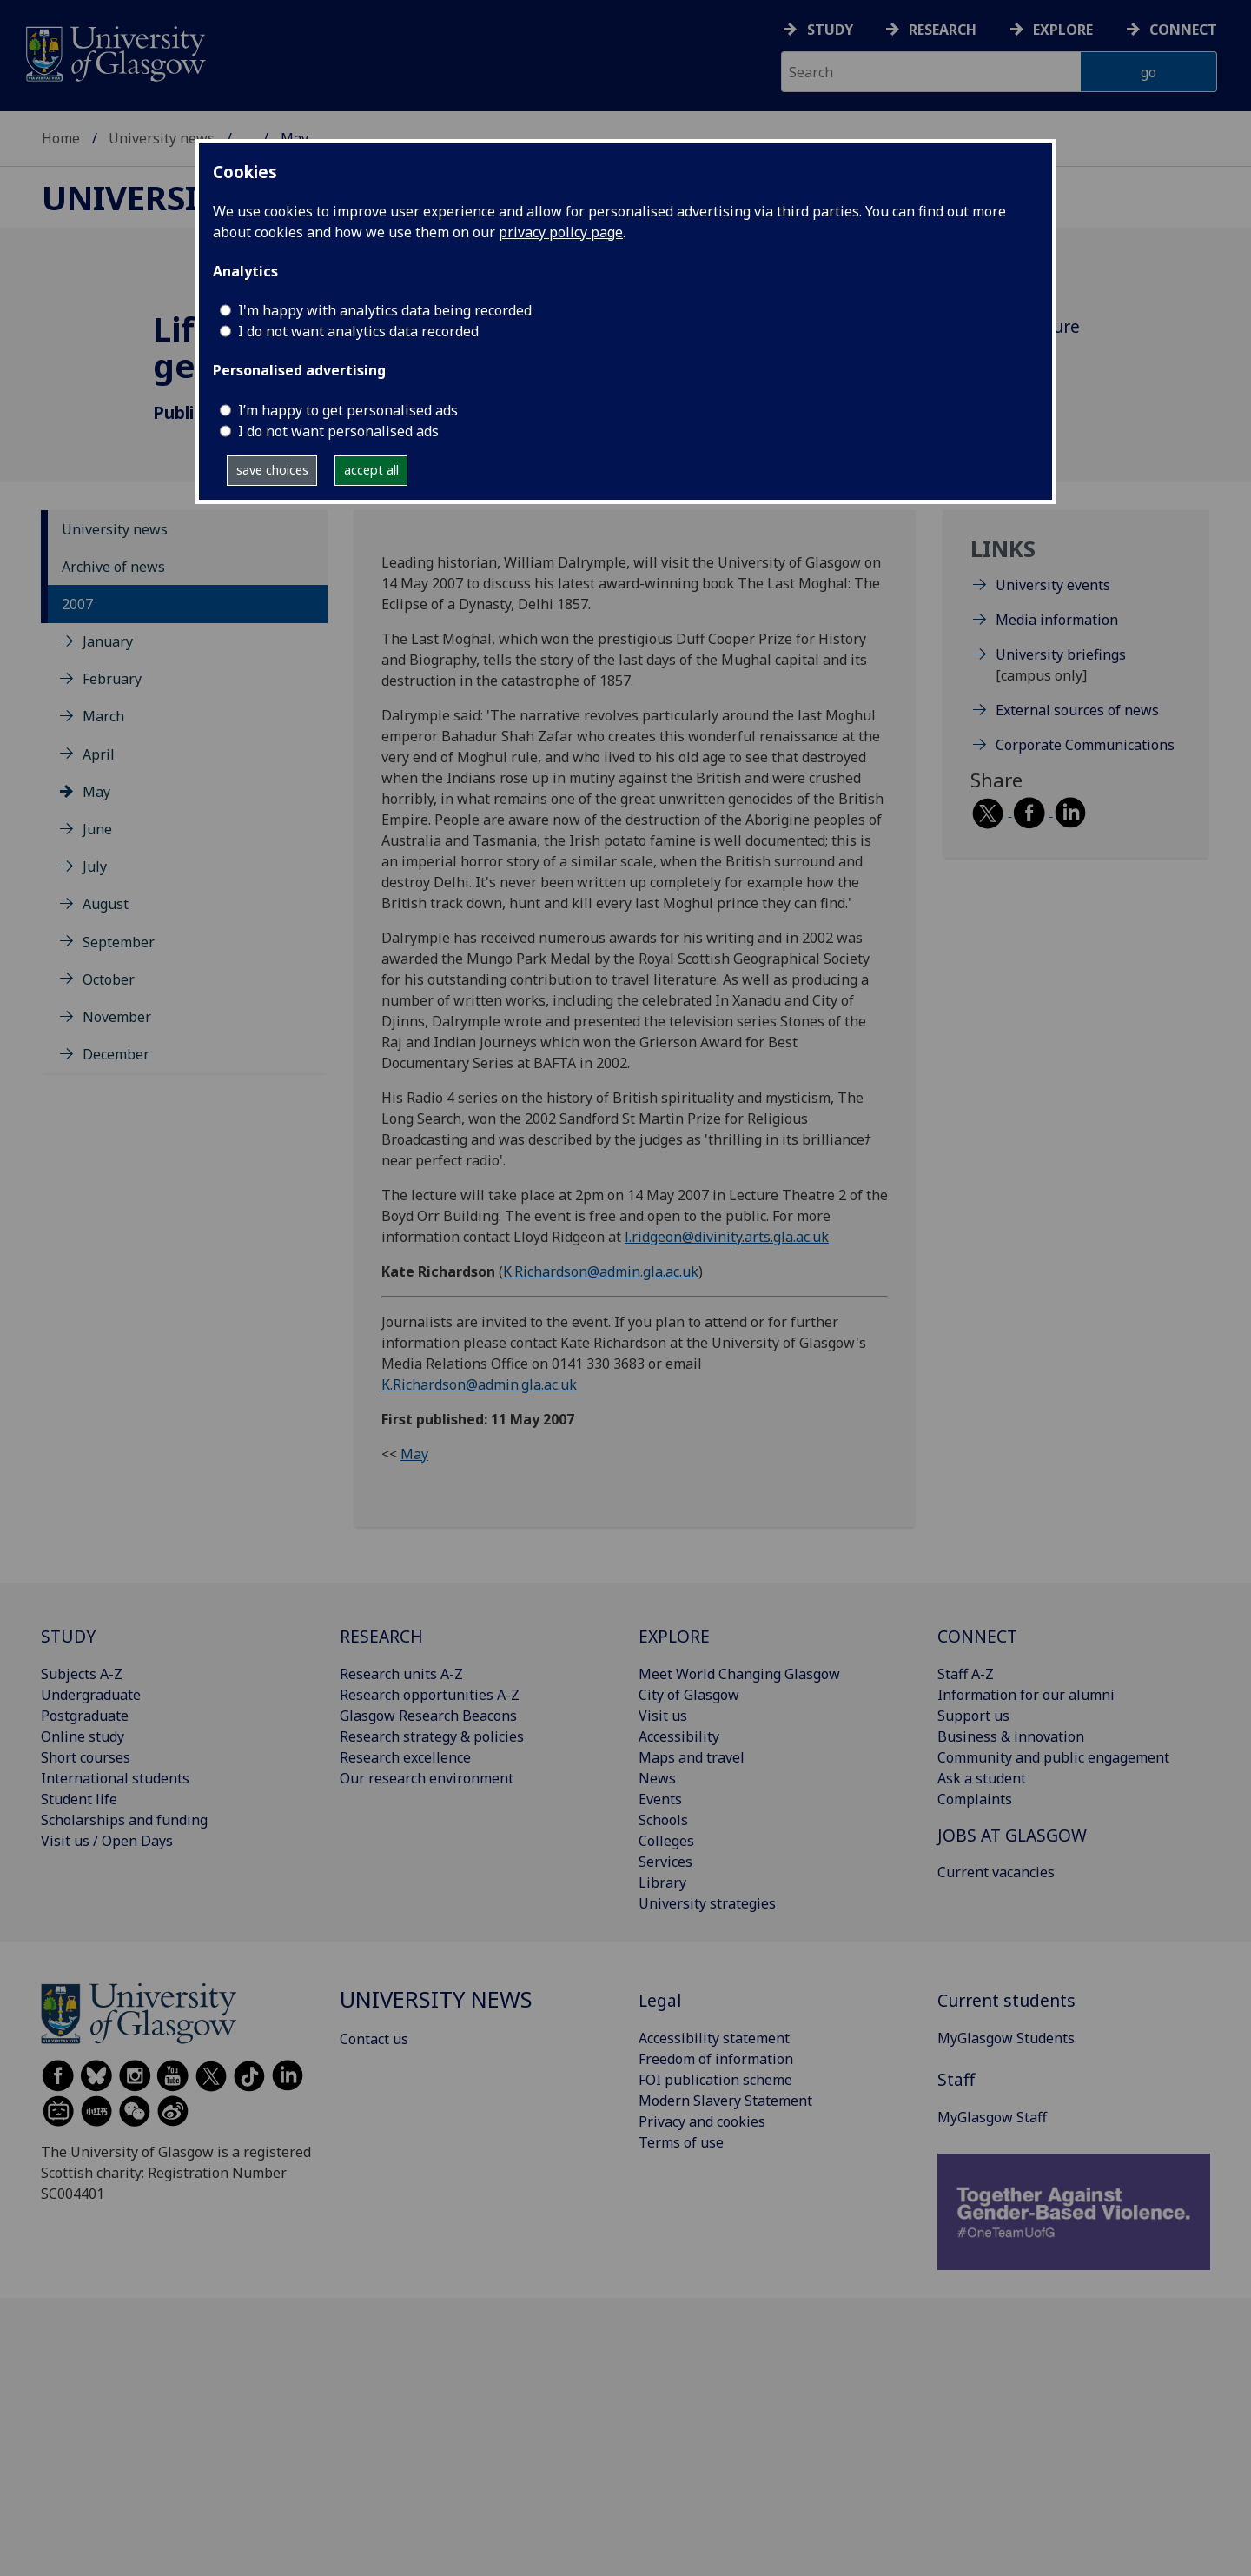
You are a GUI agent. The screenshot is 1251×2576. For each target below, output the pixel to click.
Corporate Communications (1085, 744)
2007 (77, 604)
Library (662, 1882)
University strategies (707, 1903)
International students (115, 1778)
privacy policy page (561, 232)
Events (660, 1799)
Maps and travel (692, 1757)
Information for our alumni (1026, 1694)
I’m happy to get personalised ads (348, 410)
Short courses (85, 1757)
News (657, 1778)
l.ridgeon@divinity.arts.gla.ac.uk (727, 1236)
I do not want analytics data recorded (358, 331)
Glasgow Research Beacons (428, 1715)
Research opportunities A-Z (430, 1694)
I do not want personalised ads (338, 431)
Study (830, 29)
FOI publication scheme (715, 2079)
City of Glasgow (689, 1694)
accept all (371, 469)
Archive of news (113, 566)
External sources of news (1077, 710)
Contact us (374, 2038)
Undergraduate (91, 1694)
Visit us (663, 1715)
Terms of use (681, 2142)
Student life (79, 1799)
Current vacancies (996, 1872)
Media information (1057, 619)
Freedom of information (716, 2058)
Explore (1063, 29)
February (112, 678)
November (117, 1016)
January (108, 641)
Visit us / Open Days (107, 1840)
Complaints (974, 1799)
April (99, 754)
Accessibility (679, 1736)
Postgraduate (85, 1715)
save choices (272, 469)
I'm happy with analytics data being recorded (385, 310)
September (119, 942)
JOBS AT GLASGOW (1012, 1835)
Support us (973, 1715)
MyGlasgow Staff (992, 2117)
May (96, 791)
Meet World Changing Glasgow (739, 1673)
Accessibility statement (714, 2038)
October (109, 979)
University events (1053, 584)
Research (942, 29)
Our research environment (426, 1778)
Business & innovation (1010, 1736)
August (106, 903)
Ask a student (981, 1778)
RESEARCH (381, 1636)
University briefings (1061, 654)
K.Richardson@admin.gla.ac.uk (600, 1271)
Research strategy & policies (432, 1736)
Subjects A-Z (81, 1673)
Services (665, 1861)
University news (162, 138)
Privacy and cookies (702, 2121)
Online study (82, 1736)
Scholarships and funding (124, 1819)
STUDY (68, 1636)
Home (61, 138)
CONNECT (977, 1636)
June (97, 829)
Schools (663, 1819)
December (116, 1054)
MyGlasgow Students (1006, 2038)
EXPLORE (674, 1636)
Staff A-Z (965, 1673)
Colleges (666, 1840)
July (95, 866)
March (103, 716)
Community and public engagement (1053, 1757)
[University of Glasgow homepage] (114, 51)
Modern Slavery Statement (725, 2100)
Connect (1183, 29)
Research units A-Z (401, 1673)
